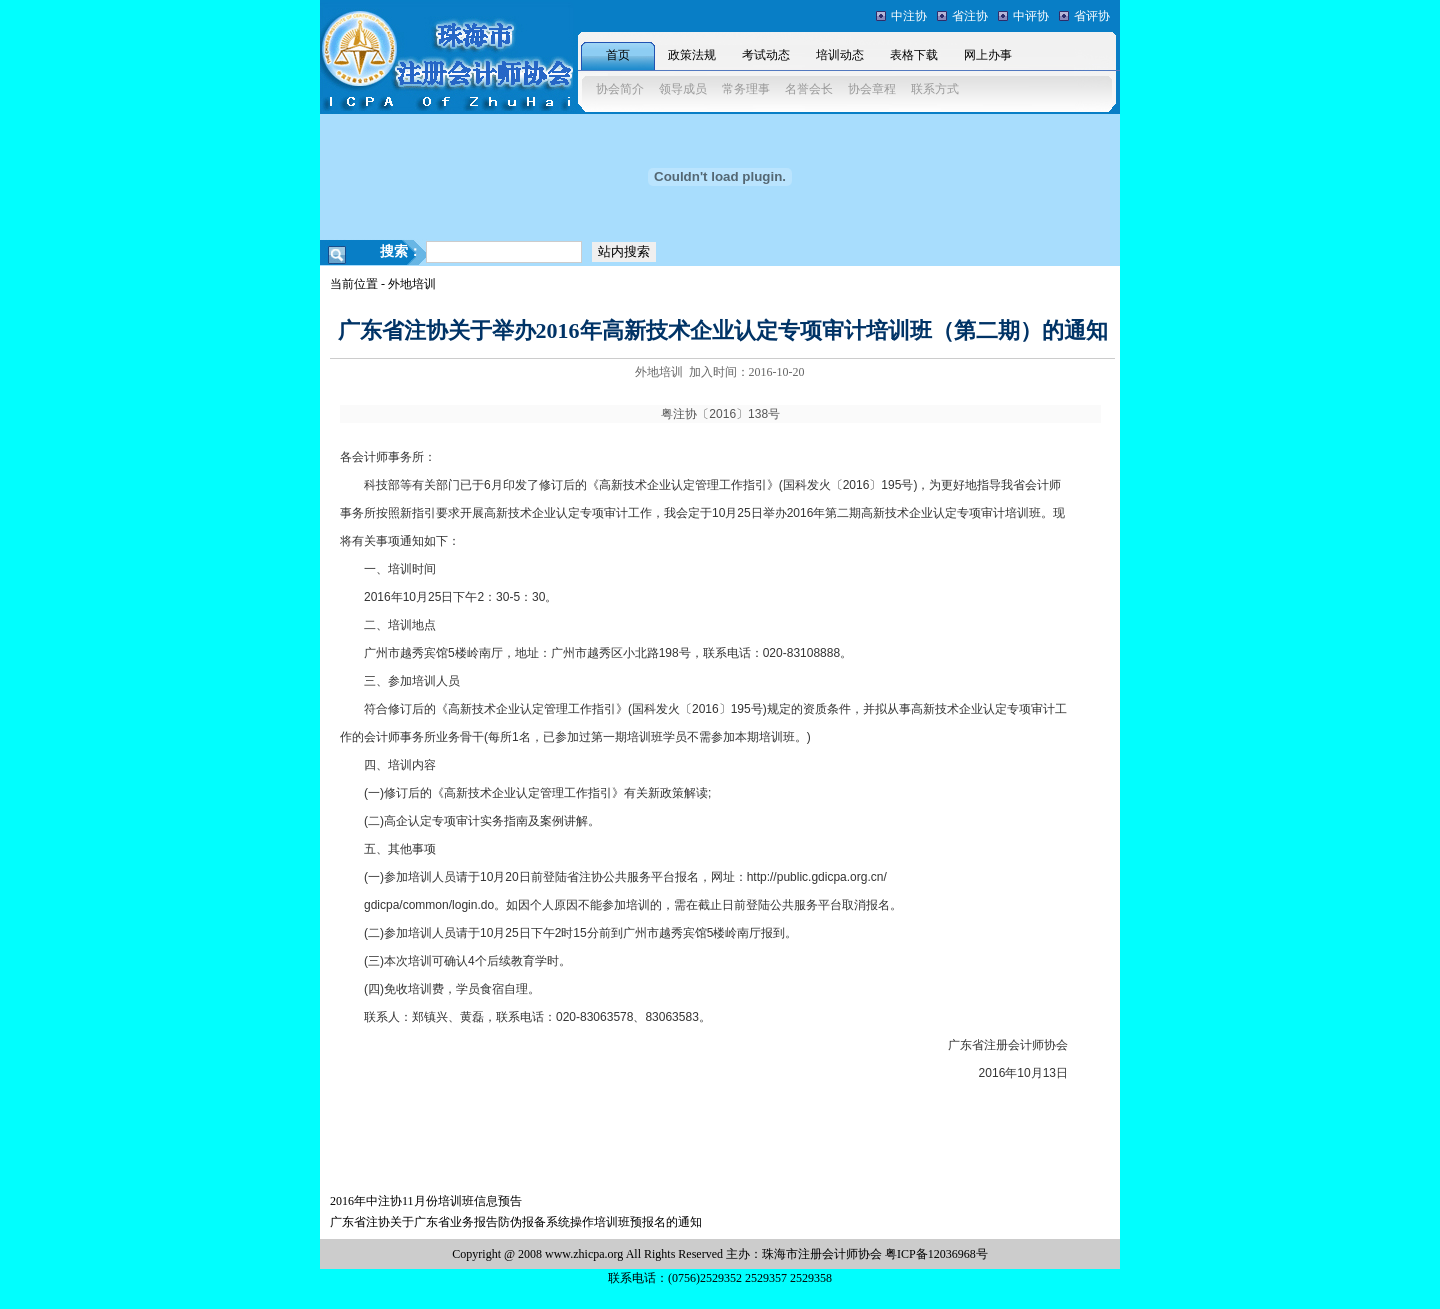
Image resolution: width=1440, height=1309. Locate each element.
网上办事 (988, 55)
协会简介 (620, 89)
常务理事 (746, 89)
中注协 (909, 16)
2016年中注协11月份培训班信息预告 (426, 1201)
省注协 (970, 16)
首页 (618, 55)
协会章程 (872, 89)
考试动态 (766, 55)
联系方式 (935, 89)
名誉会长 (809, 89)
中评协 (1031, 16)
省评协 (1092, 16)
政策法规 (692, 55)
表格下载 (914, 55)
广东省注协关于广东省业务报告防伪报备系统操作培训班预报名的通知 (516, 1222)
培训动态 (840, 55)
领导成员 (683, 89)
